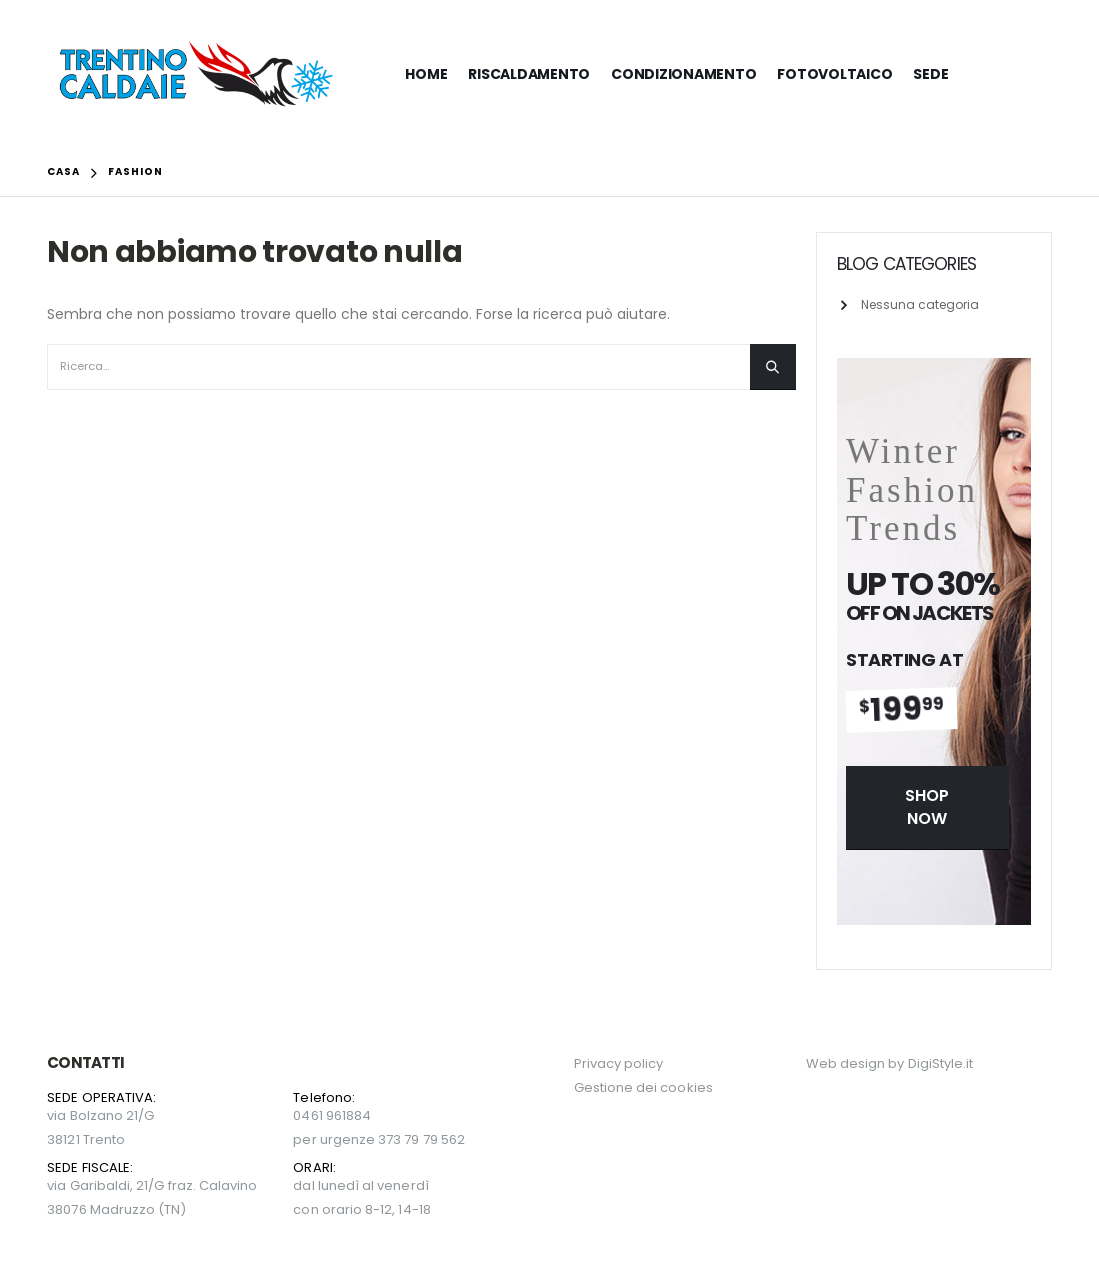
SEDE (930, 74)
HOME (426, 74)
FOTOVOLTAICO (834, 74)
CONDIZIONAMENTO (683, 74)
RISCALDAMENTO (529, 74)
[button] (927, 808)
